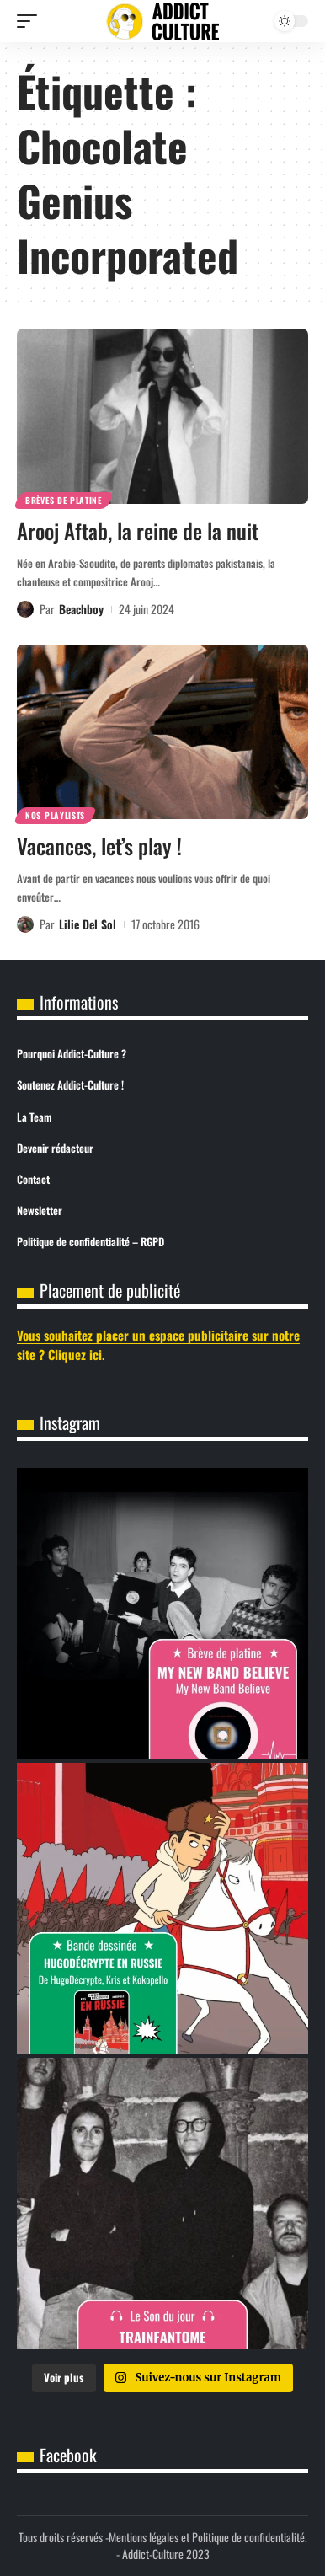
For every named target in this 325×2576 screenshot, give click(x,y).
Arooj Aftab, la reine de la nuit (137, 530)
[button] (31, 21)
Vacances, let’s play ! (99, 845)
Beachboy (81, 609)
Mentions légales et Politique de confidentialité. (208, 2537)
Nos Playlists (55, 815)
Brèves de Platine (63, 500)
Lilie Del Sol (87, 924)
